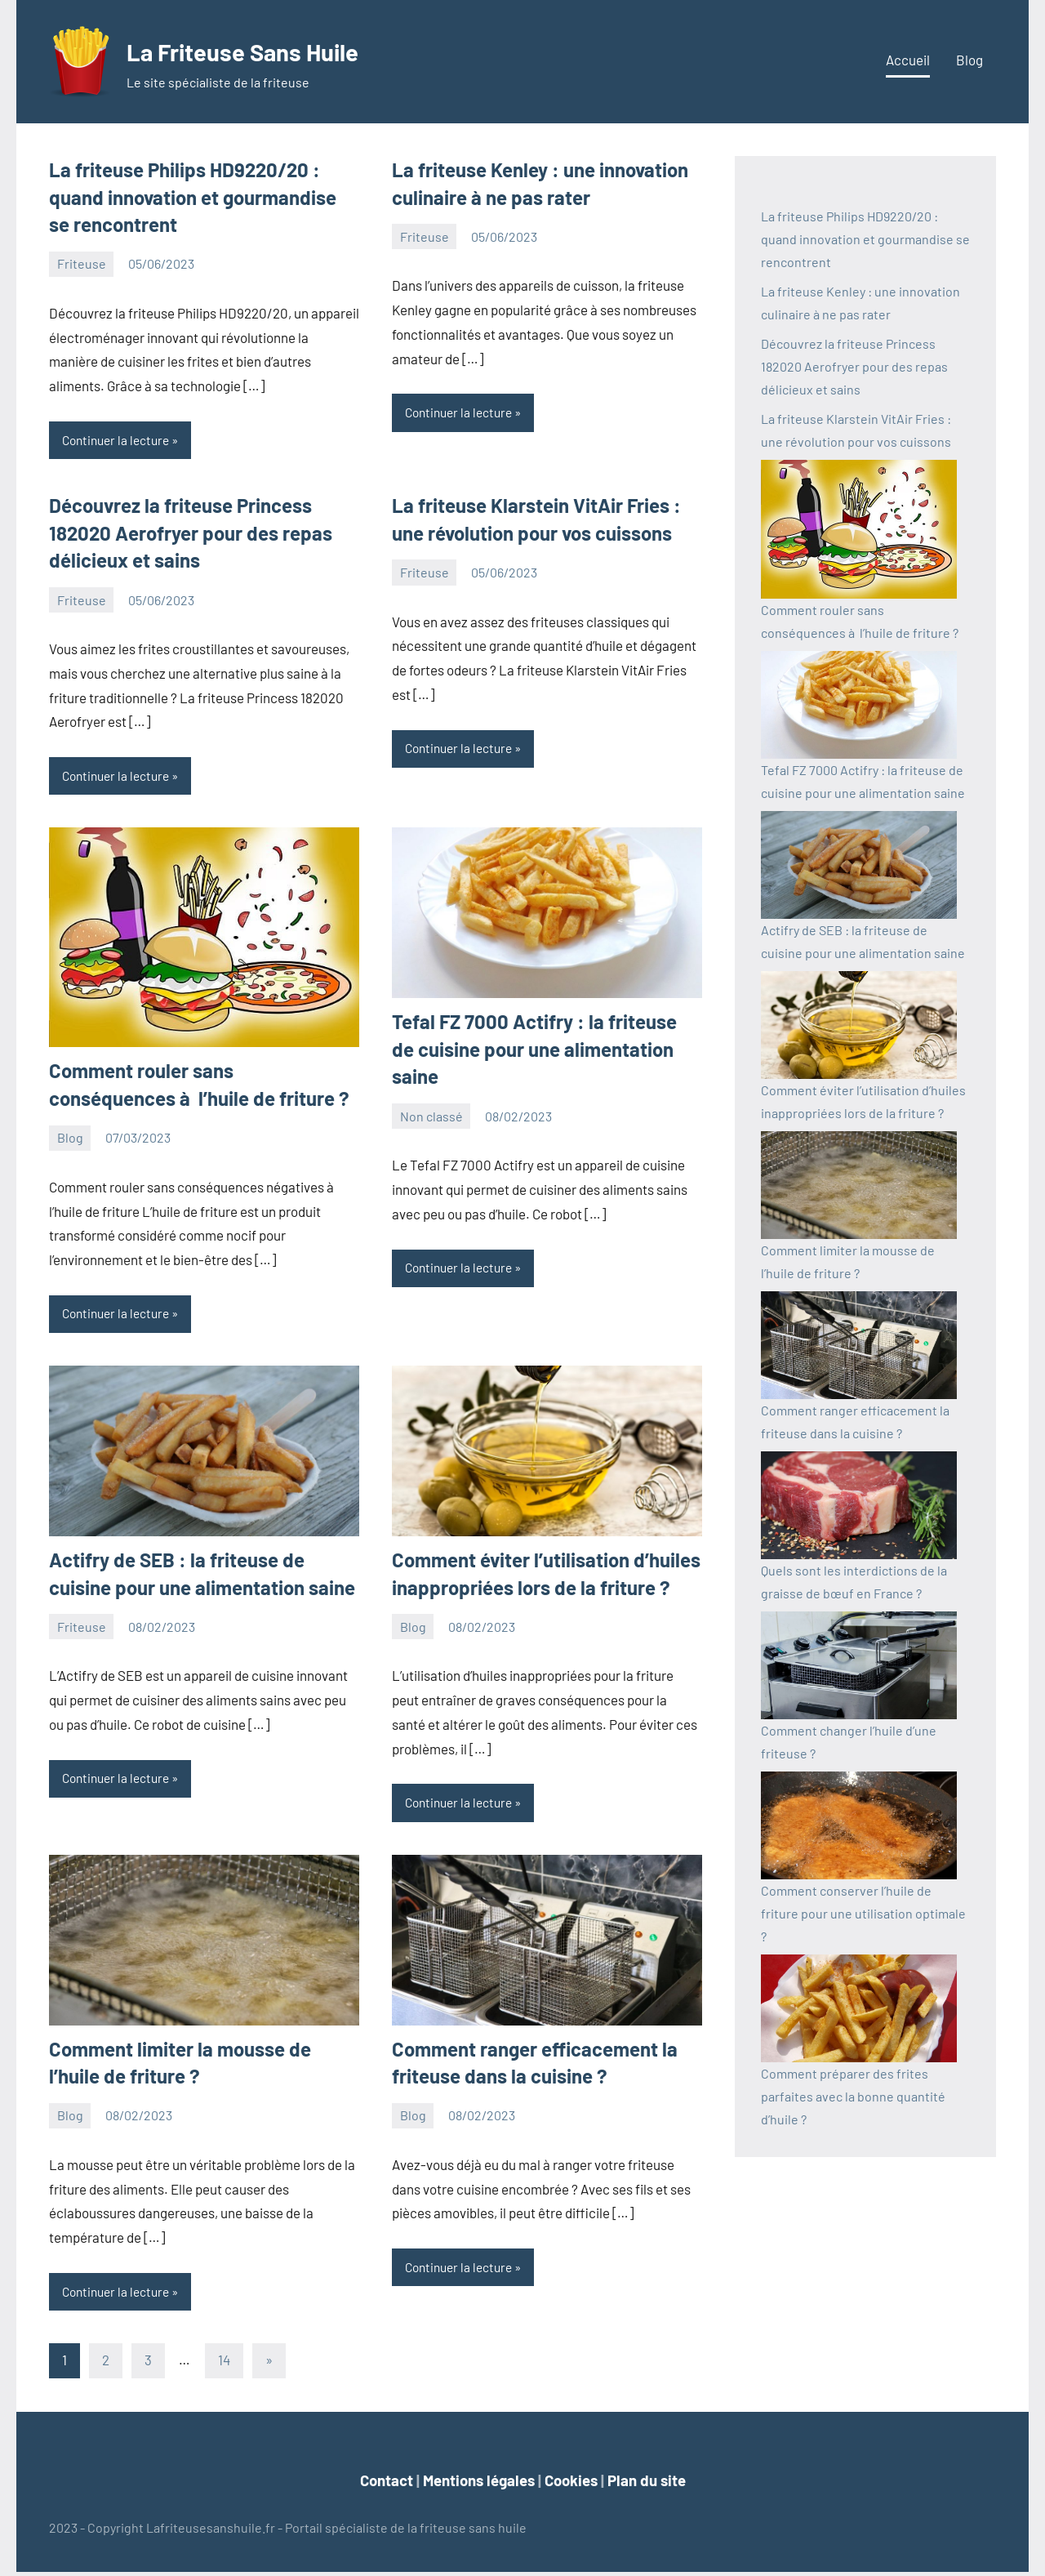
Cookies (571, 2484)
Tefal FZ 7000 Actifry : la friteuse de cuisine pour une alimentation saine (534, 1050)
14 (224, 2364)
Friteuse (81, 263)
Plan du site (646, 2484)
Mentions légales (479, 2484)
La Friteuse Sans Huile (271, 49)
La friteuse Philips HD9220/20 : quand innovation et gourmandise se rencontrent (192, 197)
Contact (386, 2484)
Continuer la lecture (119, 440)
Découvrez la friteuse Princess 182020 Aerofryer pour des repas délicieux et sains (190, 533)
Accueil (908, 59)
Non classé (431, 1117)
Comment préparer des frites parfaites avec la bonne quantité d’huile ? (853, 2096)
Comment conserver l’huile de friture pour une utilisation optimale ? (863, 1913)
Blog (969, 59)
